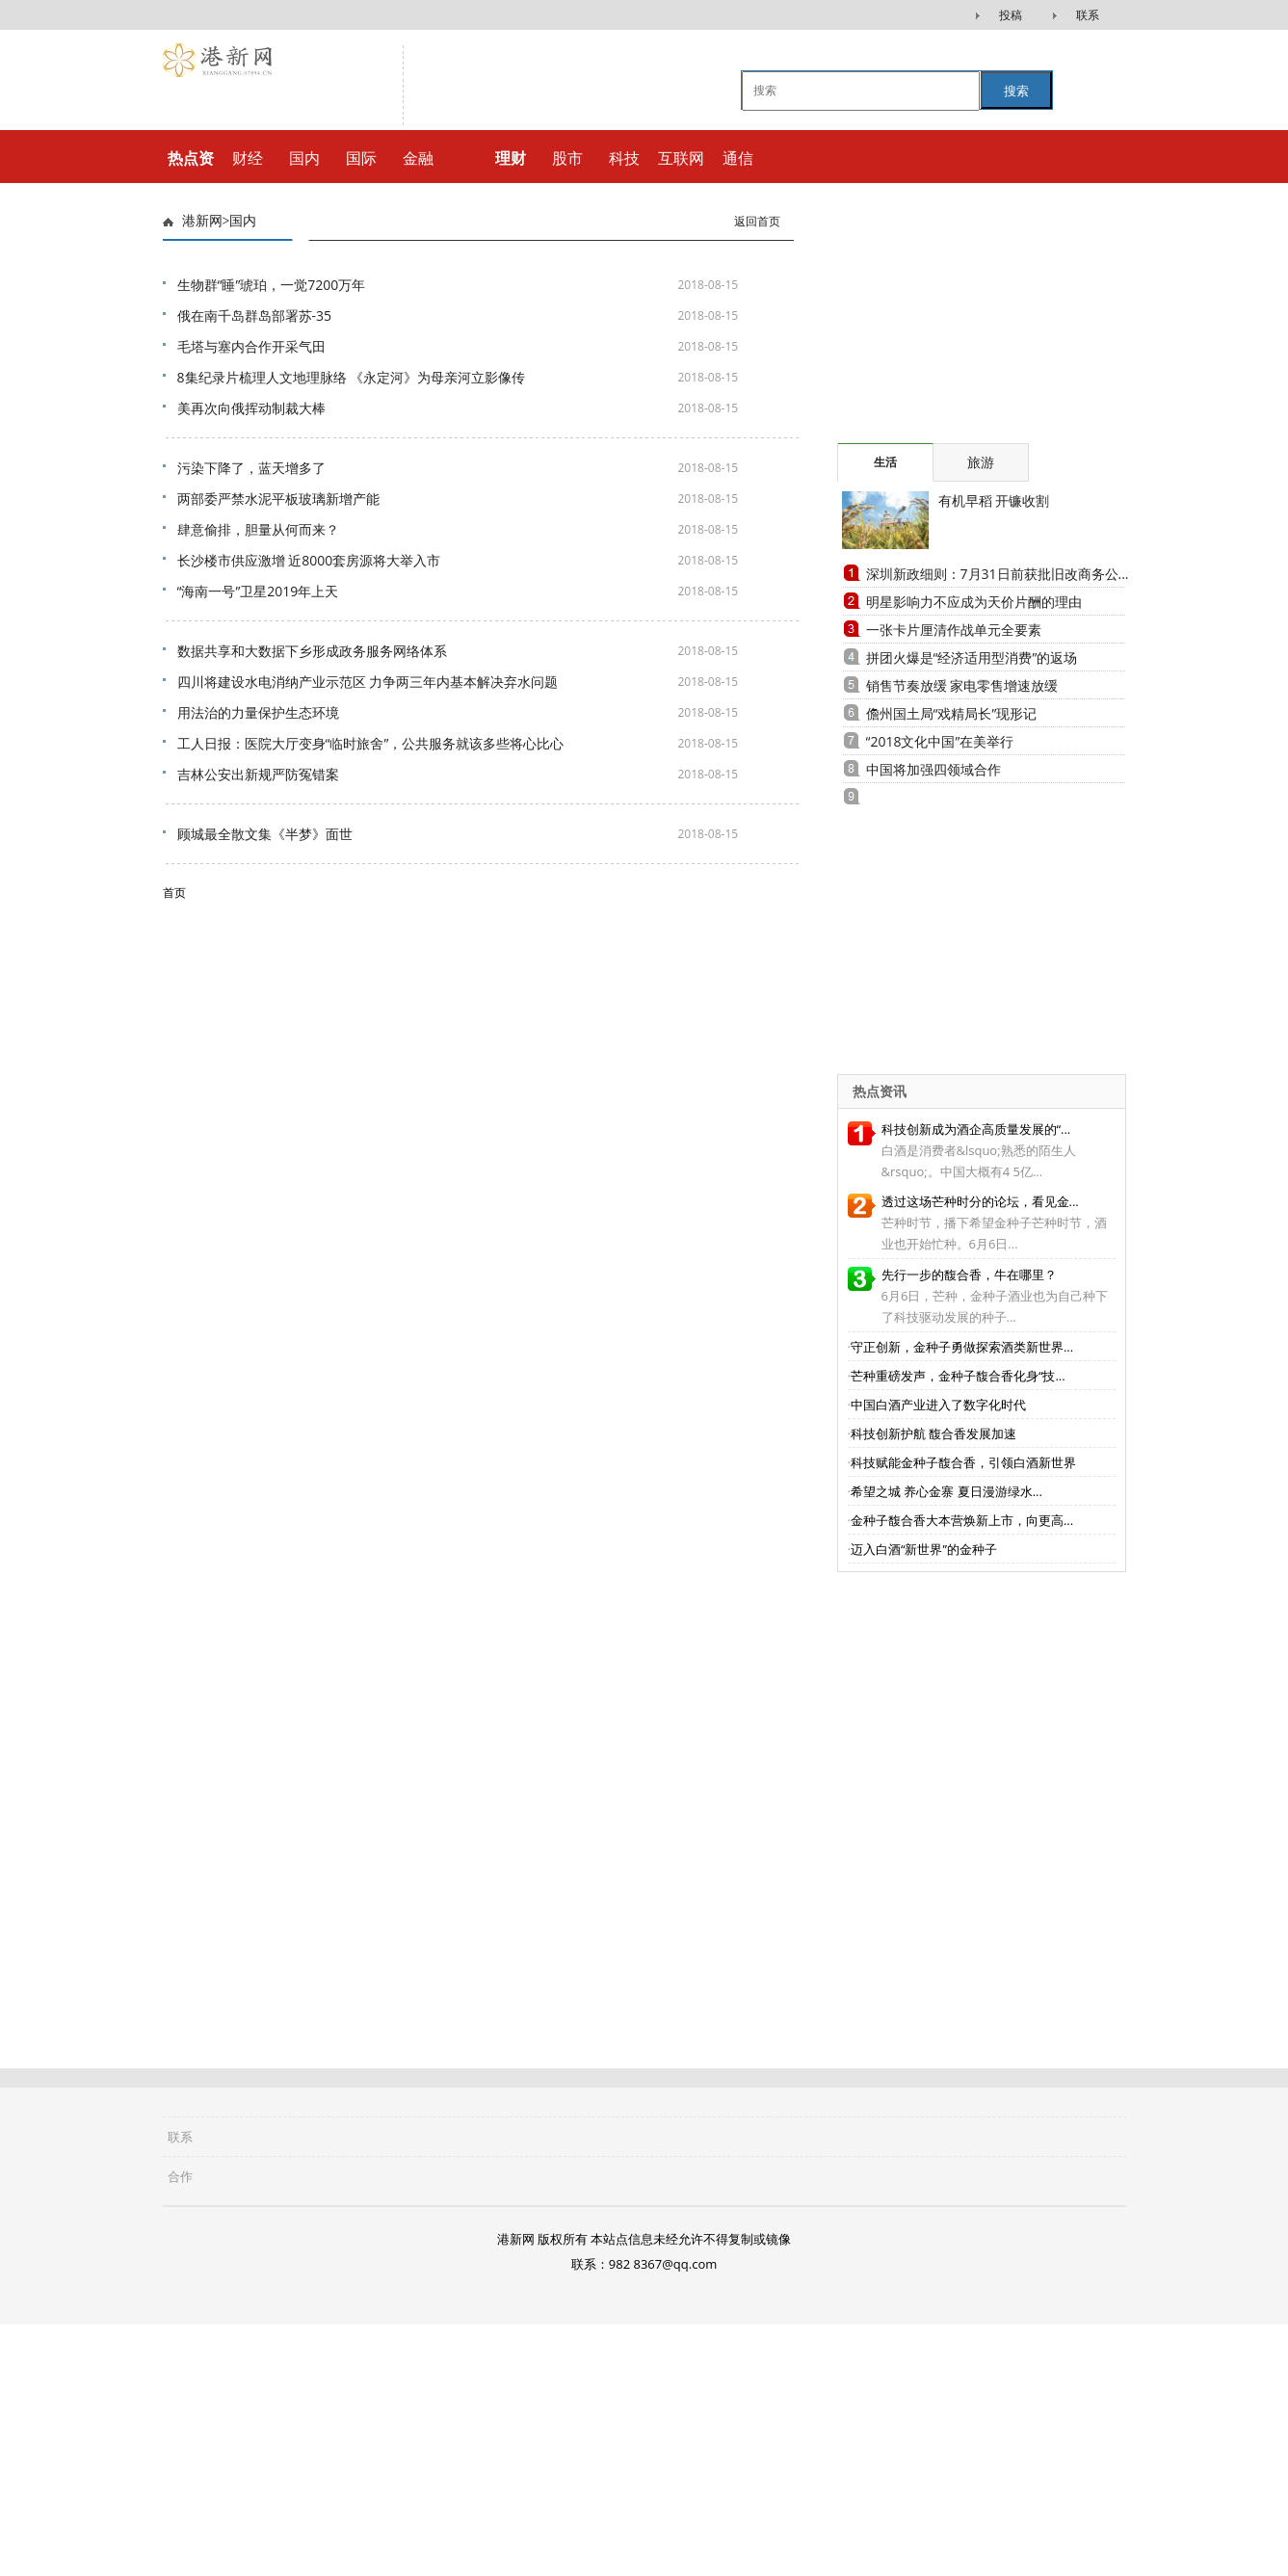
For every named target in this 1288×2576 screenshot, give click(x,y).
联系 (1087, 15)
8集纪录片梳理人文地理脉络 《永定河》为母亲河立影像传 (351, 377)
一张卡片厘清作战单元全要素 (953, 629)
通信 (738, 158)
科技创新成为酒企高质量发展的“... (976, 1129)
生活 (885, 462)
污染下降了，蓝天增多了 (251, 468)
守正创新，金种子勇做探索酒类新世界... (962, 1346)
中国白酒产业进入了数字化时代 (938, 1404)
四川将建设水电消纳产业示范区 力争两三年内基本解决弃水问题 (368, 681)
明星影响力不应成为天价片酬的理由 (974, 601)
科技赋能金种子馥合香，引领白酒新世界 (963, 1462)
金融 (418, 158)
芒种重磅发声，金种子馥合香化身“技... (958, 1375)
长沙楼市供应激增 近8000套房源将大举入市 (309, 560)
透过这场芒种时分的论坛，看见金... (980, 1201)
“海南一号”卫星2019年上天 (258, 591)
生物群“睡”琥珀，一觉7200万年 (271, 285)
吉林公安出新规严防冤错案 (258, 774)
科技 (624, 158)
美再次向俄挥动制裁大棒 (251, 408)
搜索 (1016, 91)
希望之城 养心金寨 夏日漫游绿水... (946, 1491)
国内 (304, 158)
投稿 (1010, 15)
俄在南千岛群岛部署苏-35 (254, 315)
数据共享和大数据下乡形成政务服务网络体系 (312, 651)
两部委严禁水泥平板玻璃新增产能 (278, 498)
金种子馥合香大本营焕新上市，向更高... (962, 1520)
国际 (361, 158)
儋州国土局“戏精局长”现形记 (952, 713)
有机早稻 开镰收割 (994, 500)
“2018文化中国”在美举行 (940, 741)
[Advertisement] (957, 322)
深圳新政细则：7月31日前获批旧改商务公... (997, 574)
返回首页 (757, 221)
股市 (567, 158)
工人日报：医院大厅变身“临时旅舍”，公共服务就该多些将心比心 (371, 743)
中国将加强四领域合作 (933, 769)
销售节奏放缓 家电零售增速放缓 (962, 685)
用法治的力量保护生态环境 (258, 712)
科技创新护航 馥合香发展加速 (933, 1433)
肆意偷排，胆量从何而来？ (258, 529)
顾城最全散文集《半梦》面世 (265, 834)
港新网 (202, 221)
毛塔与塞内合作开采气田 (251, 346)
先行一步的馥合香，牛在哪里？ (969, 1274)
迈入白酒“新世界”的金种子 (924, 1549)
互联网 (681, 158)
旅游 (980, 462)
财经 (247, 158)
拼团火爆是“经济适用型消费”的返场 (972, 657)
